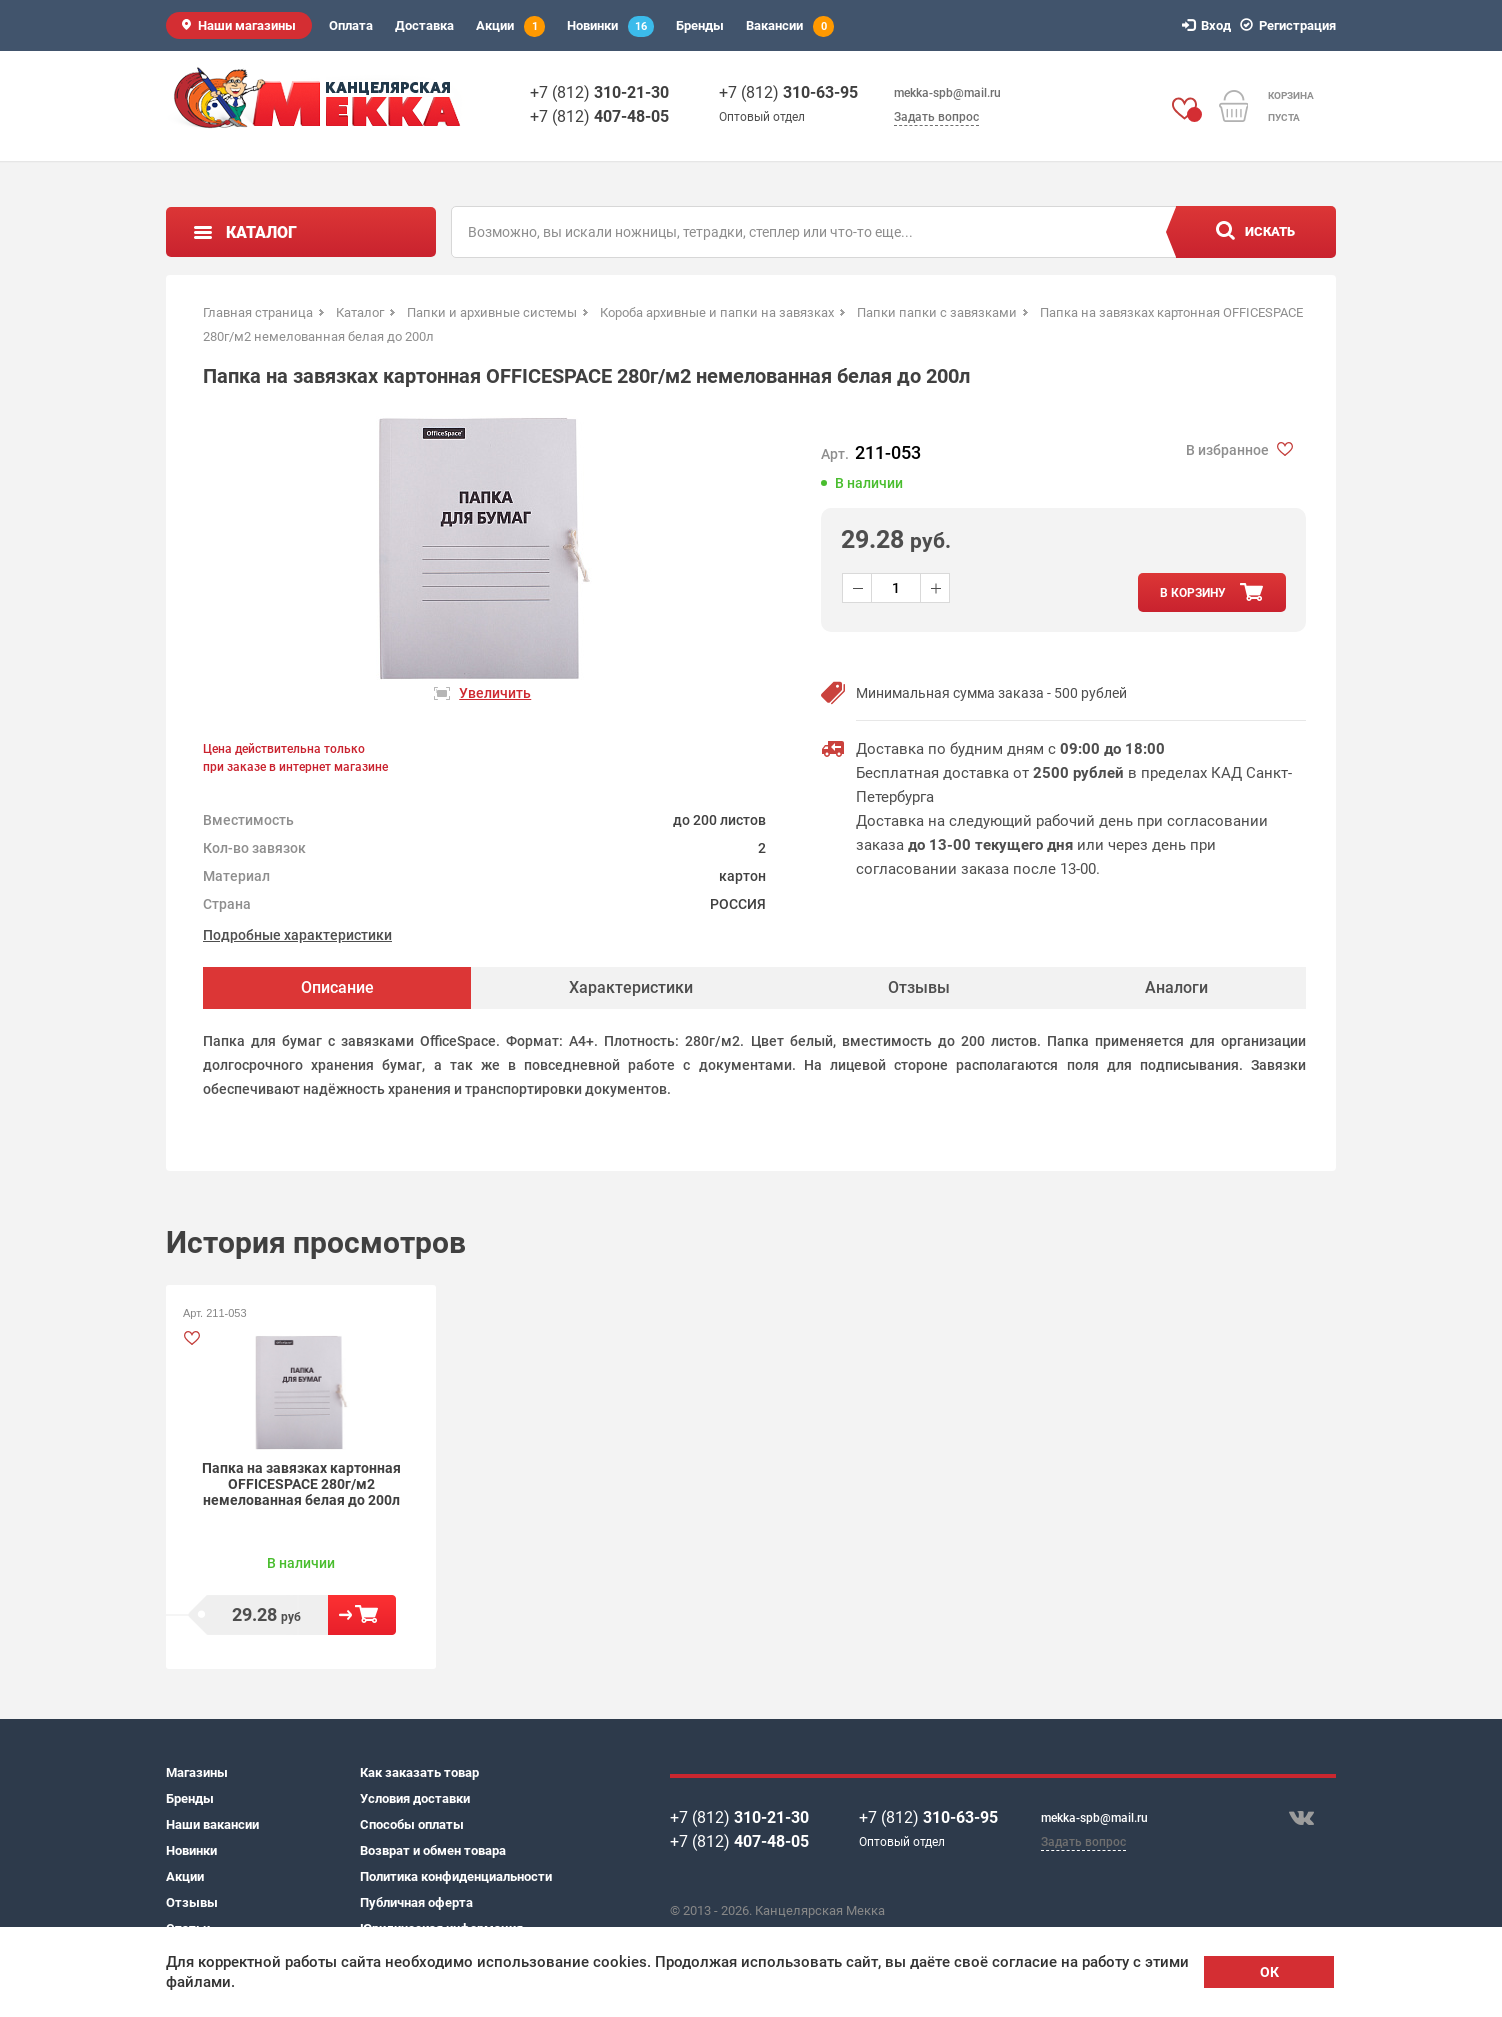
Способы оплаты (412, 1824)
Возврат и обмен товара (433, 1850)
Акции (510, 26)
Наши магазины (247, 25)
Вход (1209, 25)
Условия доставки (415, 1798)
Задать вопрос (936, 117)
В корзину (362, 1615)
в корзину (1193, 593)
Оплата (351, 25)
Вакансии (790, 26)
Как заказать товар (419, 1772)
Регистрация (1291, 25)
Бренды (700, 25)
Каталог (261, 232)
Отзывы (192, 1902)
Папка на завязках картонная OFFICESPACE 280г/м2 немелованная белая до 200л (301, 1484)
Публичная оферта (416, 1902)
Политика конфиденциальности (456, 1876)
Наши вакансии (212, 1824)
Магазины (197, 1772)
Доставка (424, 25)
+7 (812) (599, 92)
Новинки (610, 26)
